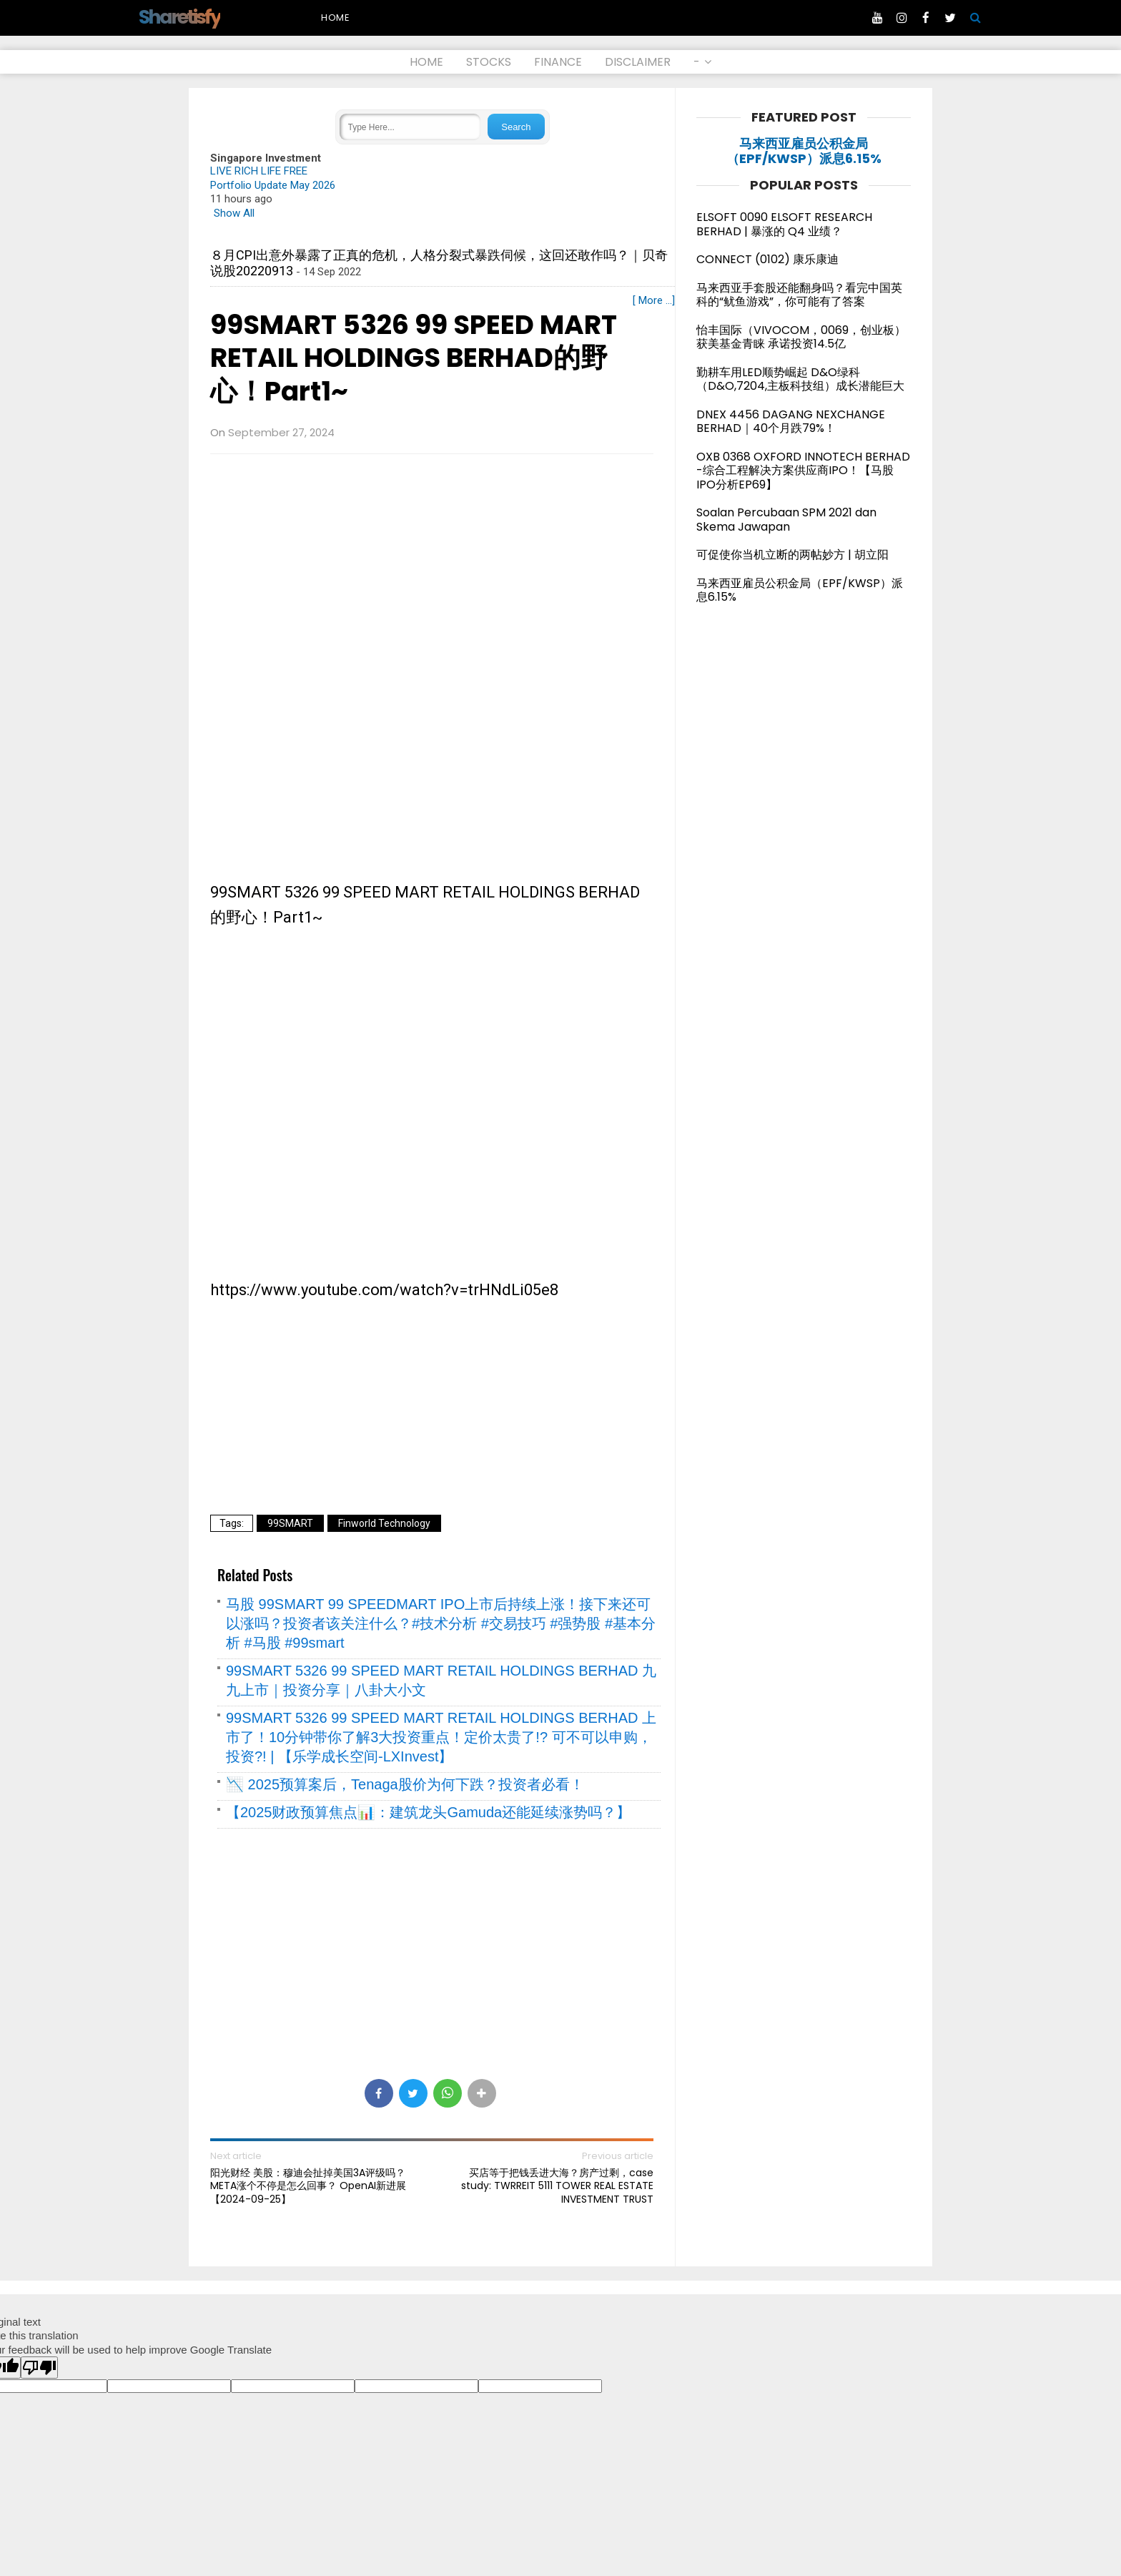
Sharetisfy (179, 17)
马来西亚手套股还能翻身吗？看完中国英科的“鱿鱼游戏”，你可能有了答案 (799, 295)
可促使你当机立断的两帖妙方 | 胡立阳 (798, 554)
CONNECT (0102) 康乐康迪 (767, 259)
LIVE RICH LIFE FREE (258, 170)
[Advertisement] (431, 568)
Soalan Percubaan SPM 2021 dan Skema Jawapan (786, 519)
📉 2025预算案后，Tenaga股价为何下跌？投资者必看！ (405, 1784)
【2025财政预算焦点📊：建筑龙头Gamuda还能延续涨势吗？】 (428, 1812)
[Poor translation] (39, 2367)
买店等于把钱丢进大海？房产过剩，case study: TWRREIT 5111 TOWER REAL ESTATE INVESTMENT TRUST (557, 2186)
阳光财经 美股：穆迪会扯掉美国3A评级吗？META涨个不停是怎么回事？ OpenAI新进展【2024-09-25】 (308, 2186)
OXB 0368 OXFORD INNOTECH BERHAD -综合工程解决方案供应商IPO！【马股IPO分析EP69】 (803, 470)
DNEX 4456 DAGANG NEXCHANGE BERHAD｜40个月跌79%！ (790, 421)
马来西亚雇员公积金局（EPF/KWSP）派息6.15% (804, 151)
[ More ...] (654, 300)
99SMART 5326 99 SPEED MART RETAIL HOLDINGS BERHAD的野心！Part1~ (413, 358)
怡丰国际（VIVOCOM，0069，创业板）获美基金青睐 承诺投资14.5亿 (801, 337)
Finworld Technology (384, 1523)
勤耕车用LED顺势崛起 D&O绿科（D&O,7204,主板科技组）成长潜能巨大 (800, 379)
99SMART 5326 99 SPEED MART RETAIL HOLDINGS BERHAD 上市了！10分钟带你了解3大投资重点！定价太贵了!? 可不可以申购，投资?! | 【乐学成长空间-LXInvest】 (441, 1737)
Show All (234, 213)
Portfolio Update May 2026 (272, 185)
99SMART (290, 1523)
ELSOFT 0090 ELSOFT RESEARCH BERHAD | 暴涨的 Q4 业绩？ (784, 224)
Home (335, 17)
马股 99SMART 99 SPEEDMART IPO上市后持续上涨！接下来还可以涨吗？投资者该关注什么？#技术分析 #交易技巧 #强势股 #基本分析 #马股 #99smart (441, 1623)
